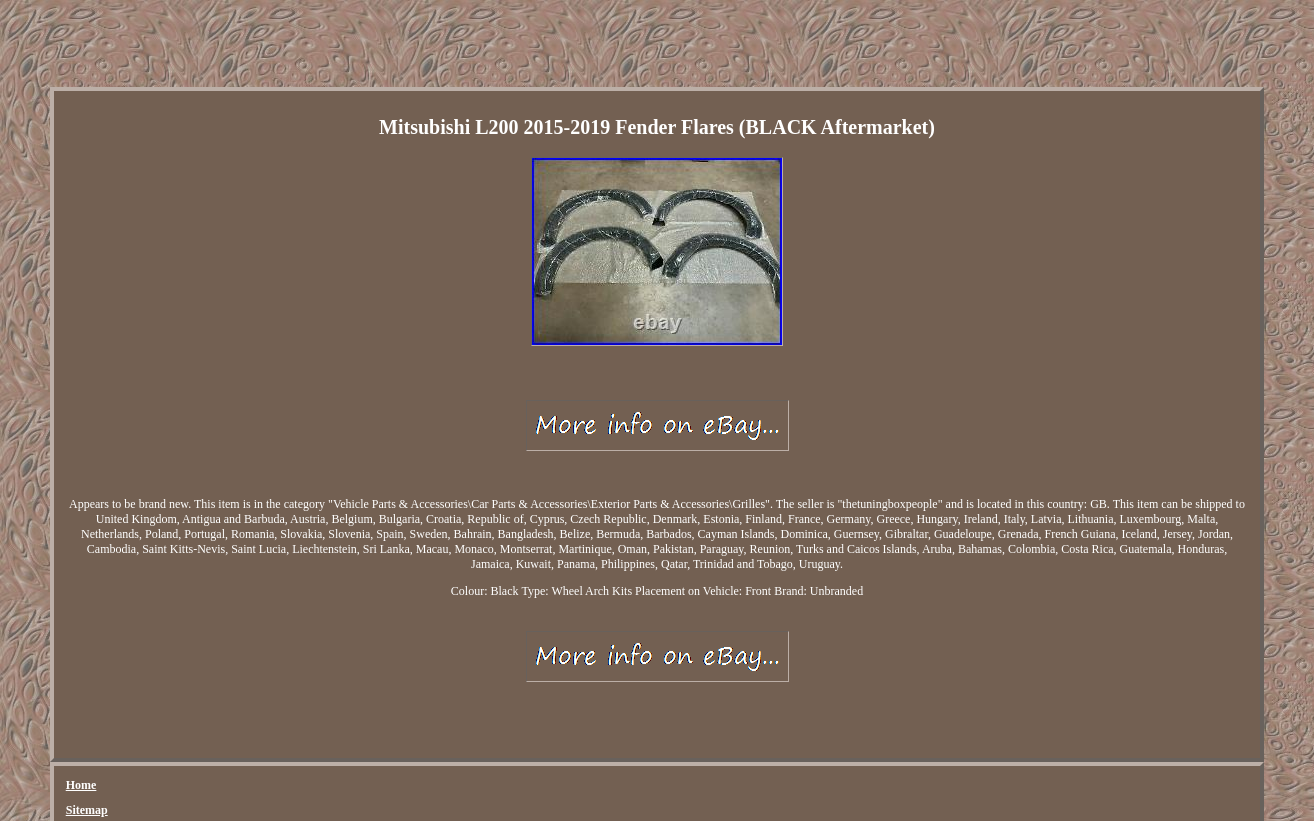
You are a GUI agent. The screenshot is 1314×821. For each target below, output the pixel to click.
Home (81, 785)
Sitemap (87, 810)
